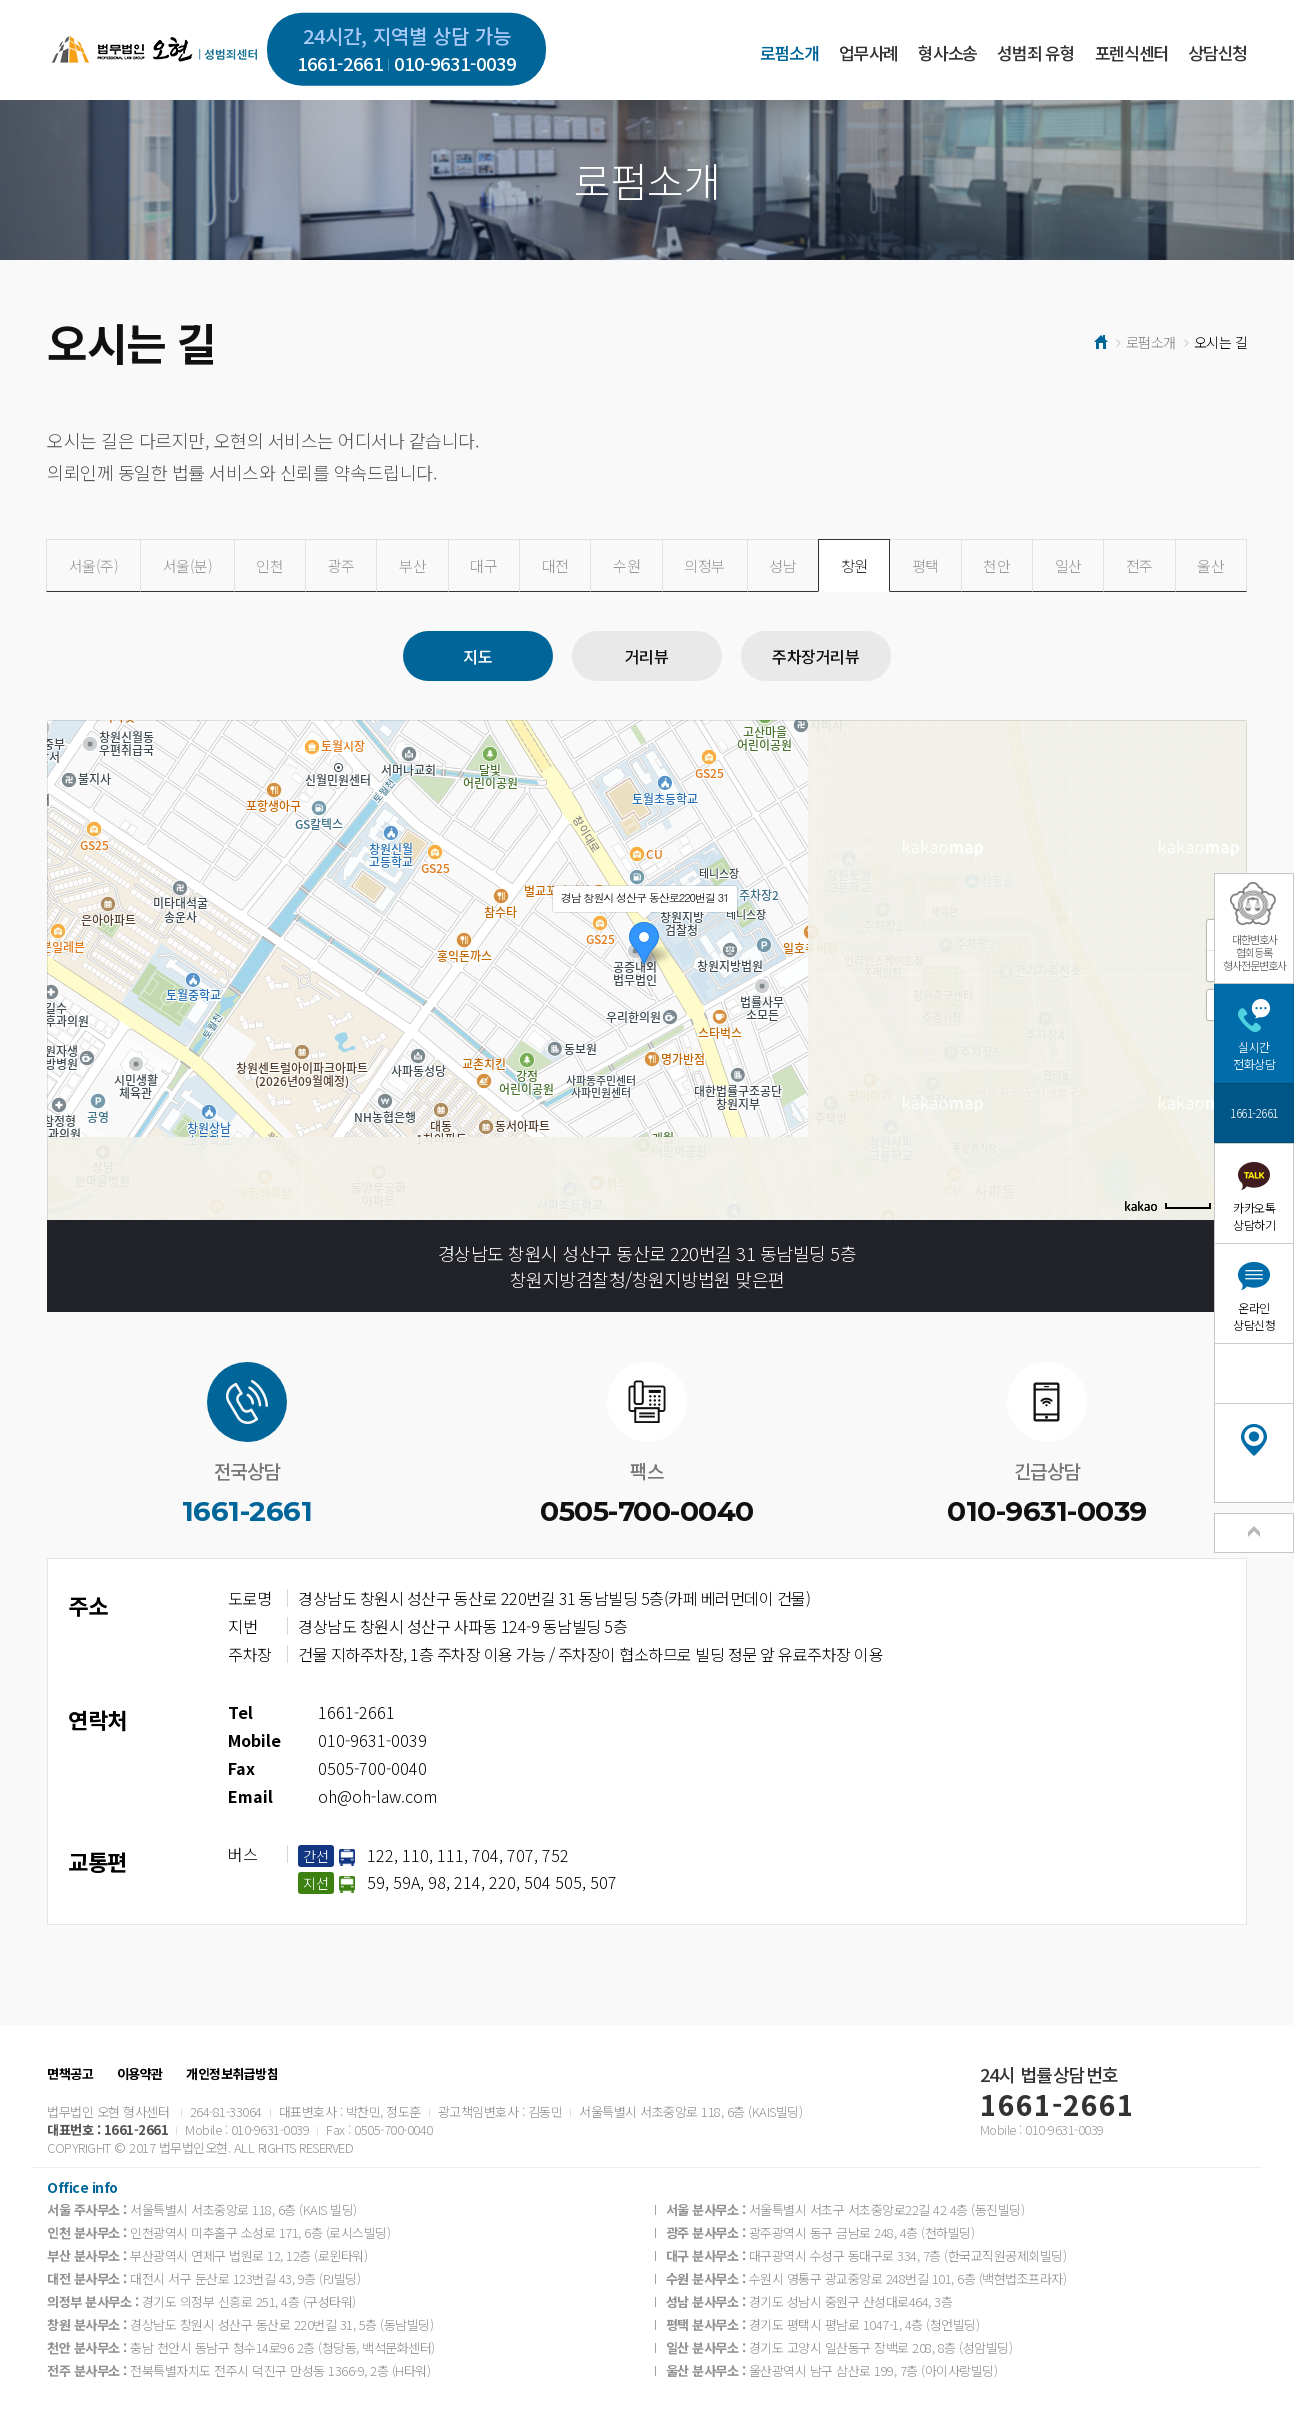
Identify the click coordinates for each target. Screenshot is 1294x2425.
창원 (854, 565)
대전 (555, 565)
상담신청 (1217, 52)
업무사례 (868, 52)
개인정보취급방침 (232, 2074)
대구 (483, 565)
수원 (626, 565)
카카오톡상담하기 (1254, 1216)
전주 (1139, 565)
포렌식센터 (1131, 52)
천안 (996, 565)
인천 (269, 565)
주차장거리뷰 (815, 656)
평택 (925, 565)
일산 (1068, 565)
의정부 (704, 565)
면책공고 (70, 2074)
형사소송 (947, 52)
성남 (782, 565)
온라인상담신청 (1254, 1316)
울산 (1210, 565)
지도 (477, 656)
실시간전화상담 (1254, 1055)
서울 (94, 565)
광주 (341, 565)
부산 (412, 565)
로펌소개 (789, 52)
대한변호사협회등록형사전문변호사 (1254, 952)
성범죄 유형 (1035, 52)
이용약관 (140, 2074)
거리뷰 (647, 656)
